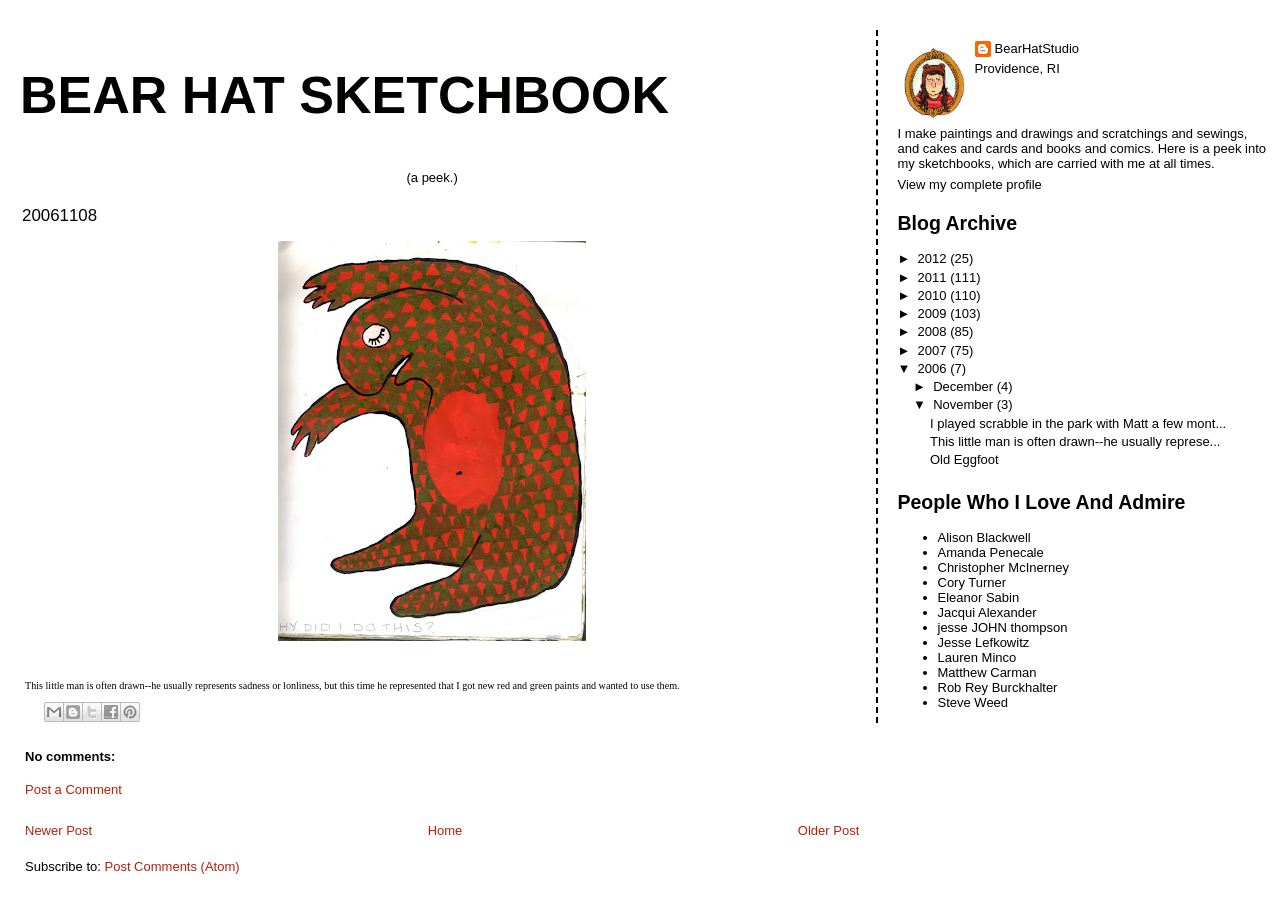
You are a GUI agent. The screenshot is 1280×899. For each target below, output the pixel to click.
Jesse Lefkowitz (984, 642)
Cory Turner (972, 582)
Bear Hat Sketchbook (344, 95)
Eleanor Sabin (979, 597)
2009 (934, 313)
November (965, 404)
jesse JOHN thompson (1003, 627)
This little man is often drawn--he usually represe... (1075, 441)
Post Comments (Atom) (172, 866)
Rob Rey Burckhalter (998, 687)
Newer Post (58, 830)
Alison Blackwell (984, 537)
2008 (934, 331)
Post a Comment (73, 789)
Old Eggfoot (964, 459)
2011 (934, 277)
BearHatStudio (1037, 48)
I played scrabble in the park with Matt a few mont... (1078, 423)
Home (445, 830)
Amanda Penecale (991, 552)
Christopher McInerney (1004, 567)
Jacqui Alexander (987, 612)
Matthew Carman (987, 672)
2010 (934, 295)
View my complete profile (970, 184)
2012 (934, 258)
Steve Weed (973, 702)
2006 (934, 368)
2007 (934, 350)
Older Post (828, 830)
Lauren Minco (977, 657)
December (965, 386)
